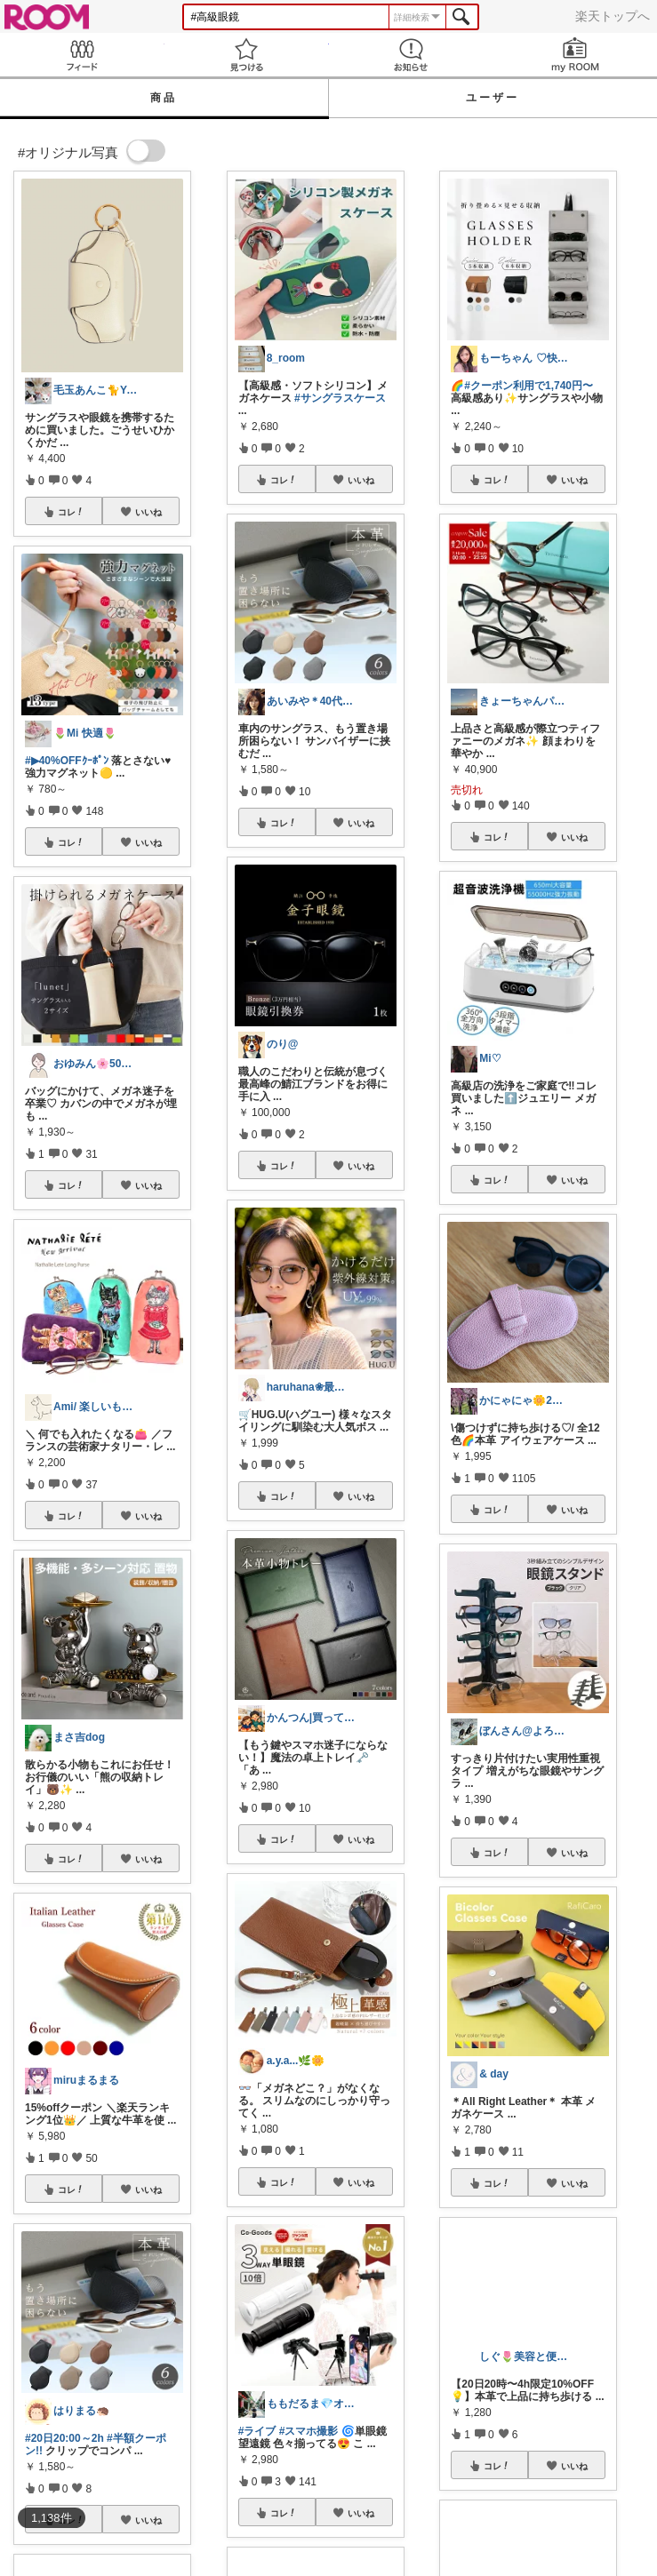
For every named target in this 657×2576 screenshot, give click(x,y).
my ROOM (575, 54)
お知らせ (411, 54)
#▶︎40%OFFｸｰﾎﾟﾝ (66, 760)
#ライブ (257, 2431)
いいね (148, 511)
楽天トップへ (612, 16)
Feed (82, 54)
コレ (71, 511)
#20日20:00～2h (64, 2438)
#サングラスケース (340, 398)
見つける (246, 54)
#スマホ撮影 (309, 2431)
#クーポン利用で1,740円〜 (528, 385)
